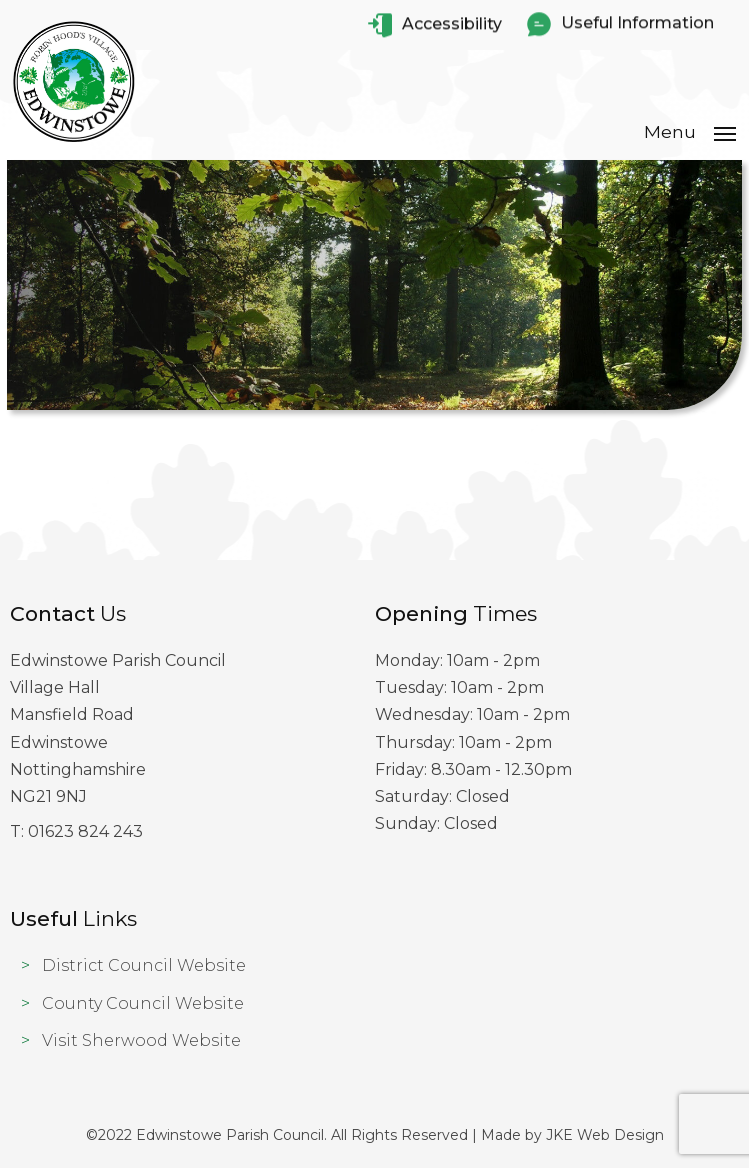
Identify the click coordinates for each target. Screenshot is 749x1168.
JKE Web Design (605, 1135)
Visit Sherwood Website (141, 1040)
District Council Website (144, 965)
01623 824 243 (85, 831)
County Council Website (143, 1003)
